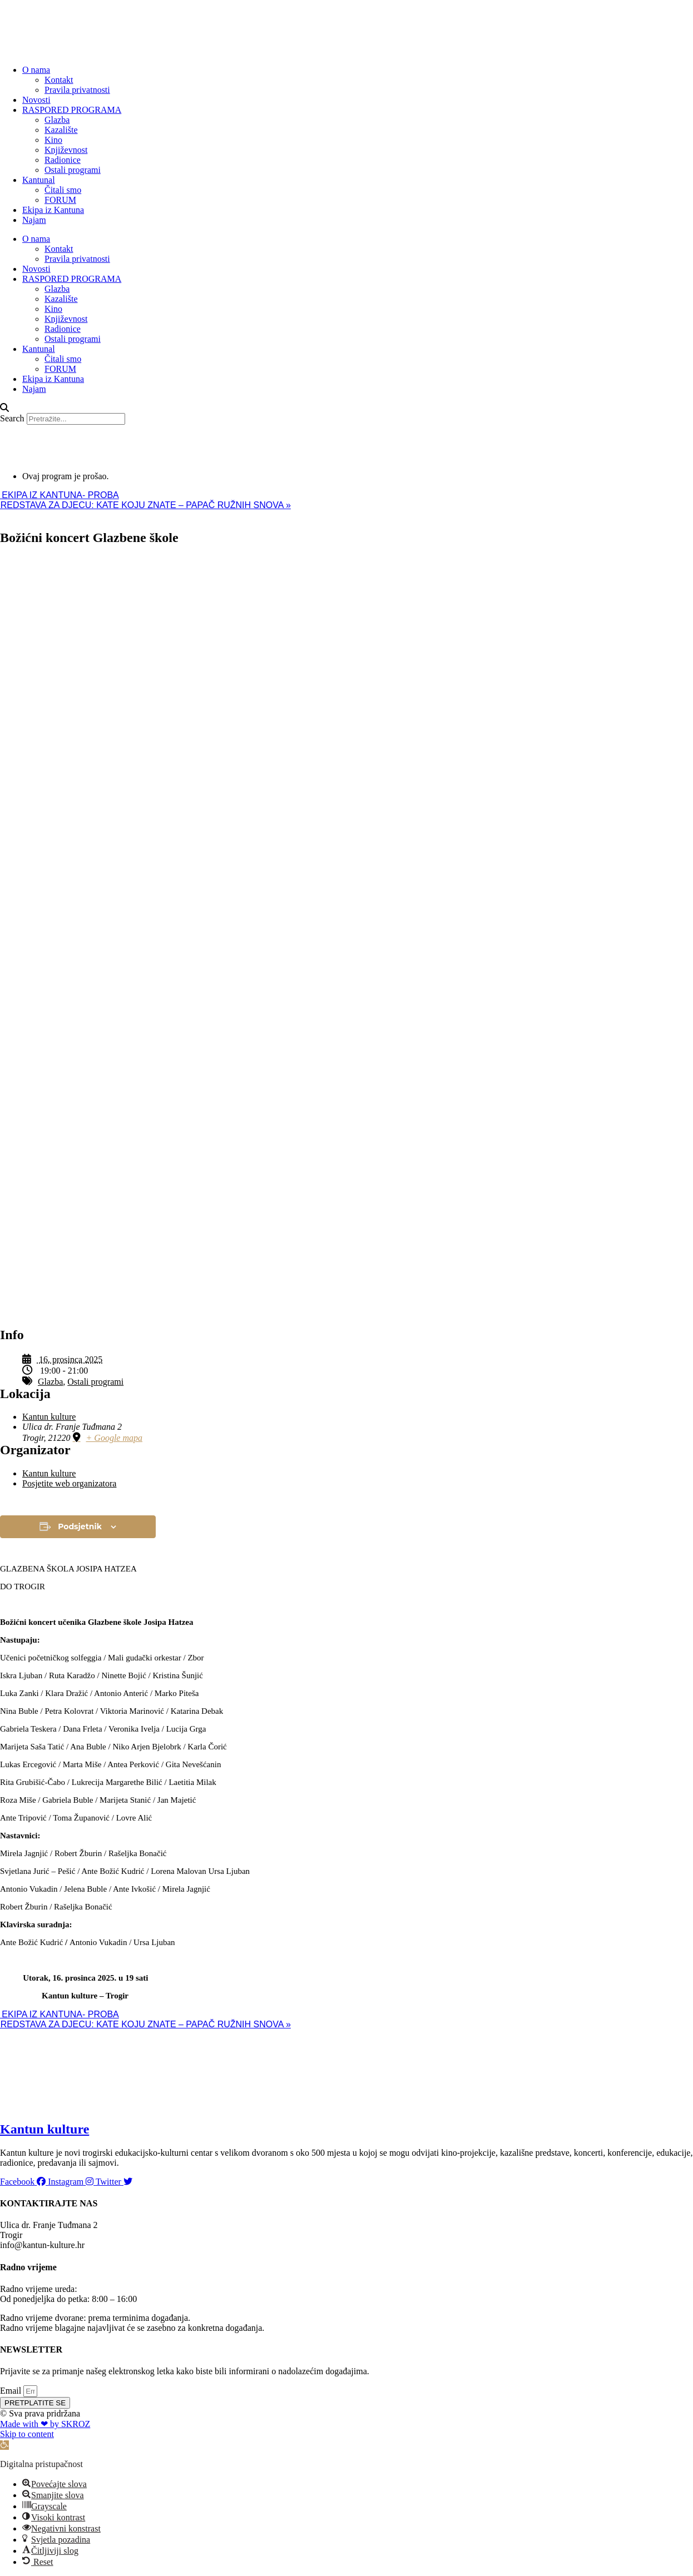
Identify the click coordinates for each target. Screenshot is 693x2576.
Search (12, 418)
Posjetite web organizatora (69, 1483)
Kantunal (38, 180)
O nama (36, 69)
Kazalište (61, 130)
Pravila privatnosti (77, 90)
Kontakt (58, 79)
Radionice (62, 160)
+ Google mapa (114, 1438)
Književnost (65, 150)
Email (11, 2390)
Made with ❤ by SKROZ (45, 2424)
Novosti (36, 100)
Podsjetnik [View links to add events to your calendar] (80, 1526)
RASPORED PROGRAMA (71, 110)
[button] (346, 408)
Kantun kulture (49, 1416)
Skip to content (27, 2434)
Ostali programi (72, 170)
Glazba (57, 120)
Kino (53, 140)
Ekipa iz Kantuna (53, 210)
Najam (34, 220)
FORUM (60, 200)
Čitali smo (62, 190)
